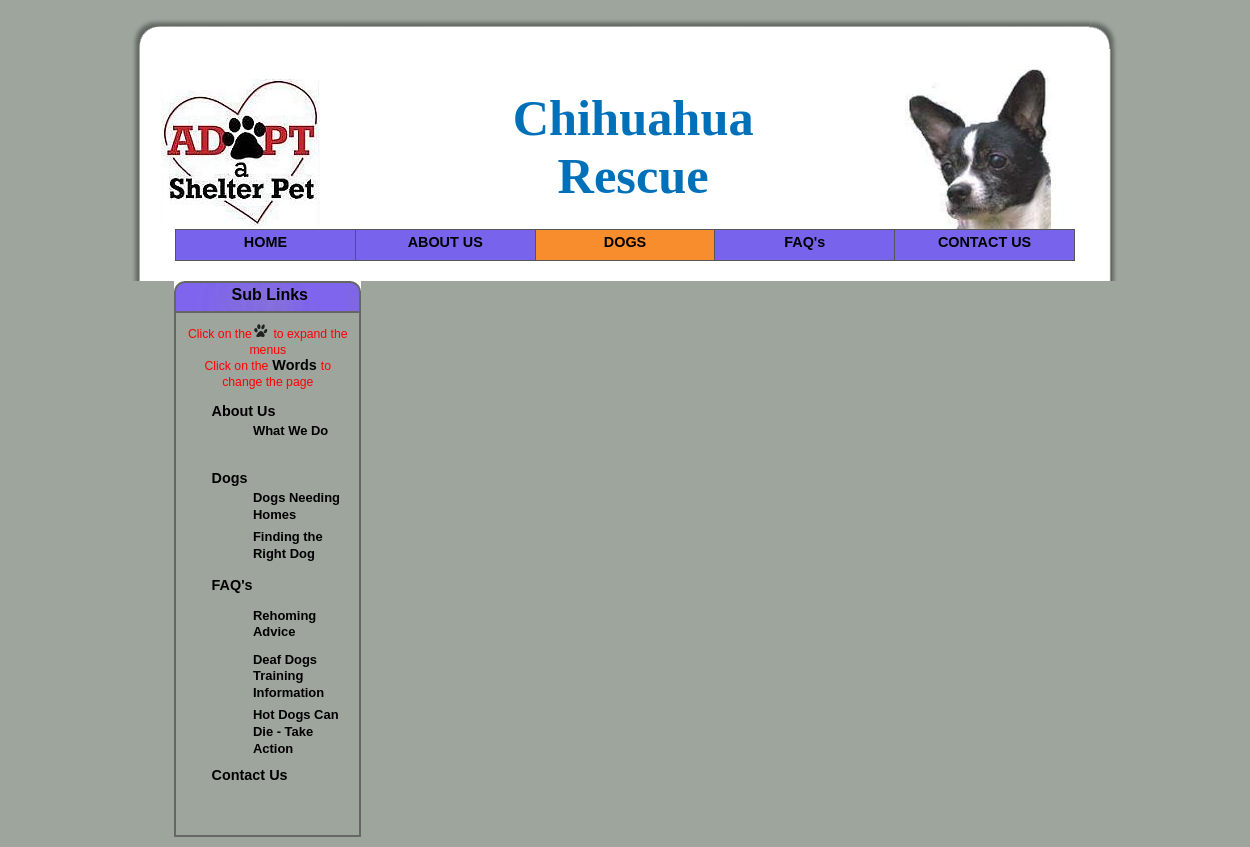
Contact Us (250, 775)
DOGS (625, 242)
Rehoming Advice (284, 624)
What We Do (290, 430)
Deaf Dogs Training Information (288, 676)
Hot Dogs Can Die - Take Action (296, 731)
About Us (244, 411)
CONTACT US (984, 242)
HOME (265, 242)
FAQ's (804, 242)
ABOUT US (445, 242)
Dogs (230, 478)
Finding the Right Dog (288, 545)
